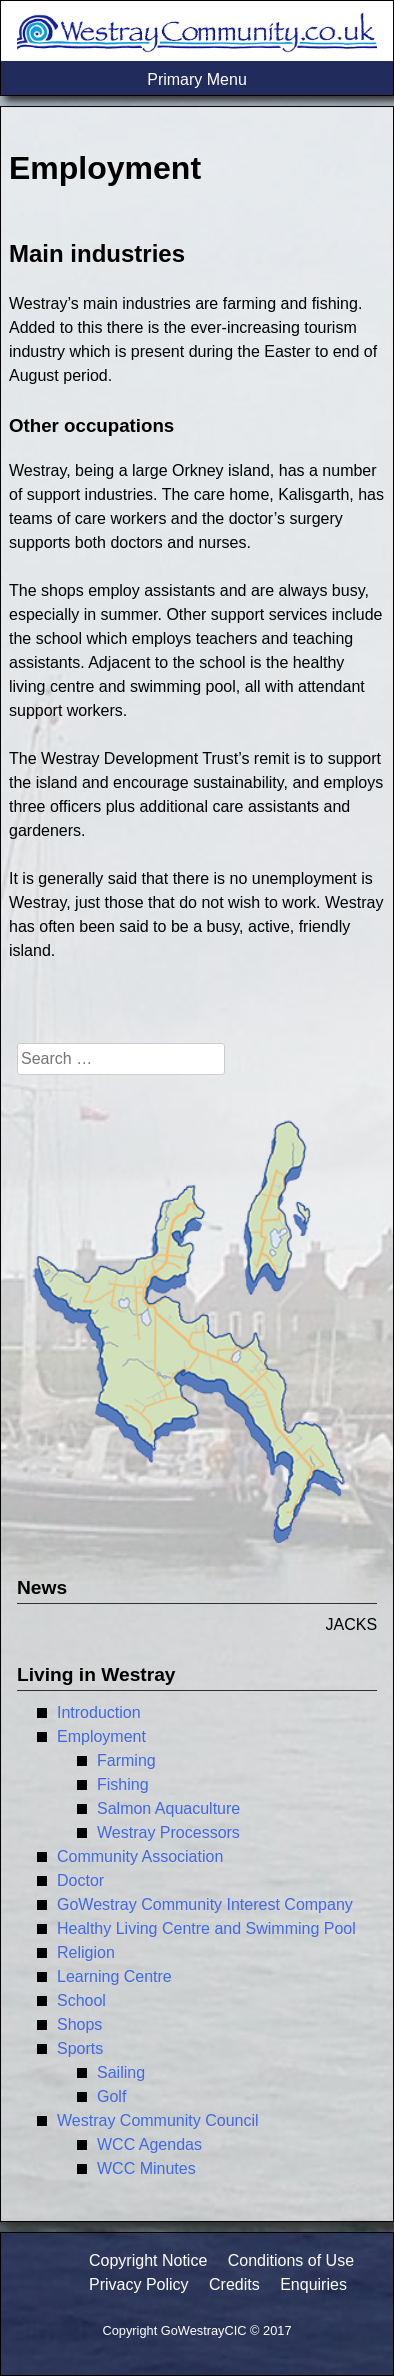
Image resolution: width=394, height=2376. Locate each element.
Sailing (121, 2072)
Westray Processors (168, 1832)
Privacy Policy (139, 2284)
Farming (126, 1760)
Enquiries (313, 2284)
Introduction (99, 1712)
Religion (86, 1952)
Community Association (140, 1856)
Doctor (80, 1880)
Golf (111, 2096)
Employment (101, 1736)
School (81, 2000)
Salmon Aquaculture (168, 1808)
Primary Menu (197, 79)
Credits (234, 2284)
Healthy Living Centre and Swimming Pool (206, 1928)
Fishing (123, 1784)
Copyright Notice (148, 2260)
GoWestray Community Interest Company (205, 1904)
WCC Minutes (146, 2168)
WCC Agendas (149, 2144)
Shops (79, 2024)
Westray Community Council (158, 2120)
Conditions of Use (291, 2260)
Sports (80, 2048)
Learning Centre (114, 1976)
